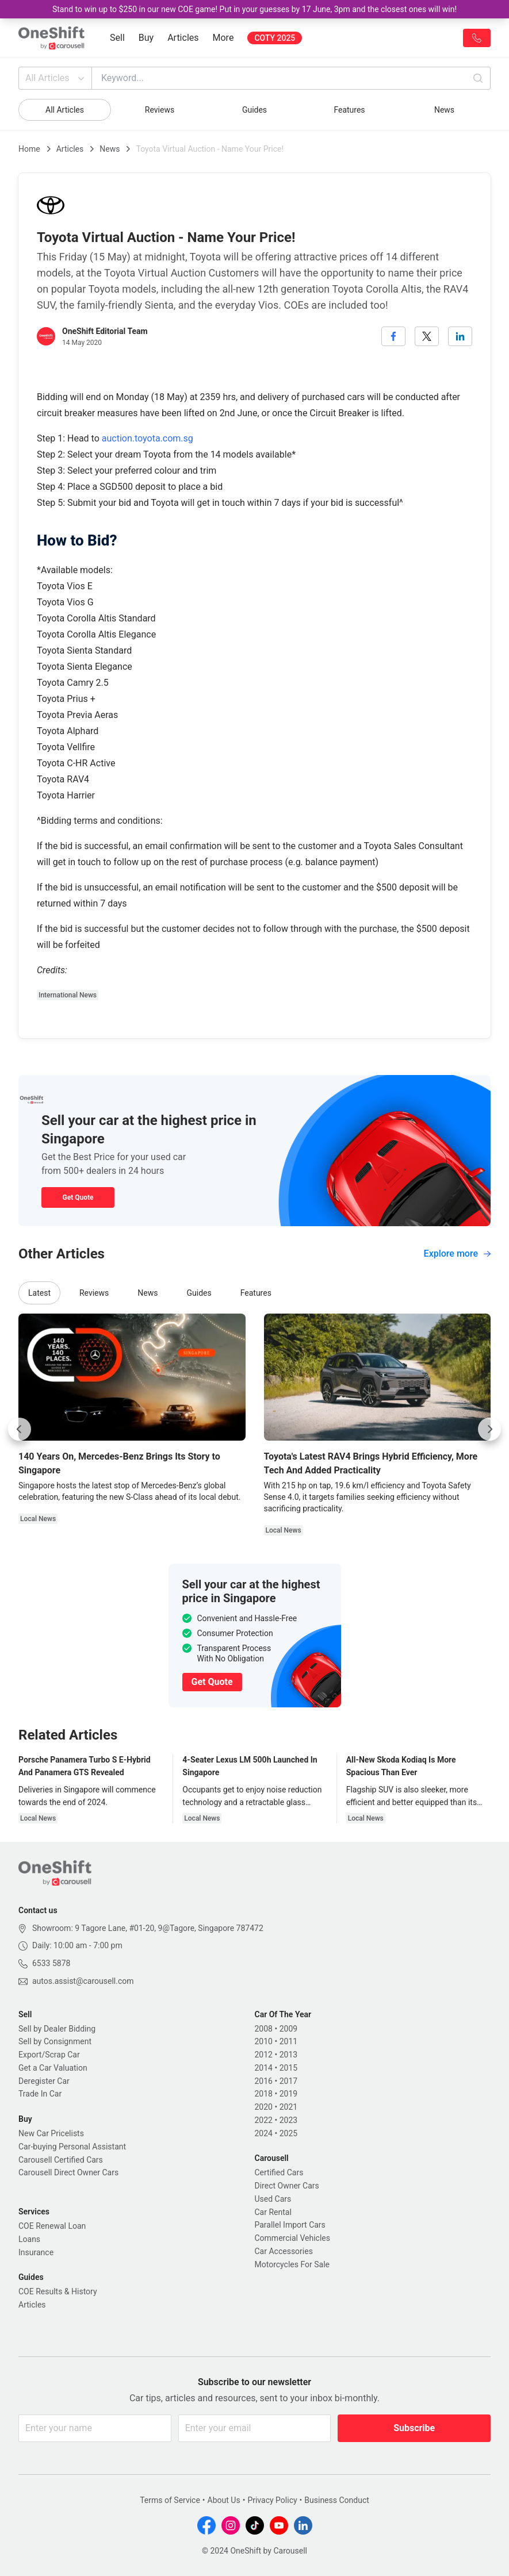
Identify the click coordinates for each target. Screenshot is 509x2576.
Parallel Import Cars (290, 2224)
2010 (264, 2041)
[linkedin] (460, 336)
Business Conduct (336, 2500)
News (444, 109)
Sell (117, 37)
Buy (146, 37)
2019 (288, 2093)
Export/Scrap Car (49, 2054)
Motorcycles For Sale (292, 2264)
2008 (264, 2028)
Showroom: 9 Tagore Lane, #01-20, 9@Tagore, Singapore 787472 (147, 1928)
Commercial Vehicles (292, 2238)
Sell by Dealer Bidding (56, 2028)
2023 (288, 2120)
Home (29, 148)
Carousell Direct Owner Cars (68, 2172)
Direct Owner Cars (287, 2185)
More (223, 37)
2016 (264, 2081)
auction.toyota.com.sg (147, 438)
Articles (182, 37)
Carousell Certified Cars (60, 2159)
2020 (264, 2107)
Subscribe (414, 2428)
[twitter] (427, 336)
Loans (29, 2239)
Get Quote (77, 1197)
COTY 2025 (274, 38)
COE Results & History (57, 2291)
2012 (264, 2054)
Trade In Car (40, 2093)
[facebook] (393, 336)
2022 (264, 2120)
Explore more (457, 1253)
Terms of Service (170, 2500)
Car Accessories (284, 2251)
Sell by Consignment (54, 2041)
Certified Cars (279, 2172)
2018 (264, 2093)
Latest (39, 1292)
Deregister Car (44, 2081)
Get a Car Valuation (52, 2067)
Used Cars (273, 2198)
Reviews (159, 109)
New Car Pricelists (51, 2133)
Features (349, 109)
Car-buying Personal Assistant (72, 2146)
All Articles (56, 78)
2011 (288, 2041)
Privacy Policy (272, 2500)
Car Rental (273, 2212)
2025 (288, 2133)
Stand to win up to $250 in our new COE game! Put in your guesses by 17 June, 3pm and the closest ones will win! (254, 9)
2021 (288, 2107)
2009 (288, 2028)
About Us (224, 2500)
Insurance (35, 2252)
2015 (288, 2067)
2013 (288, 2054)
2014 (264, 2067)
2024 (264, 2133)
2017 (288, 2081)
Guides (254, 109)
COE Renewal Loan (52, 2226)
